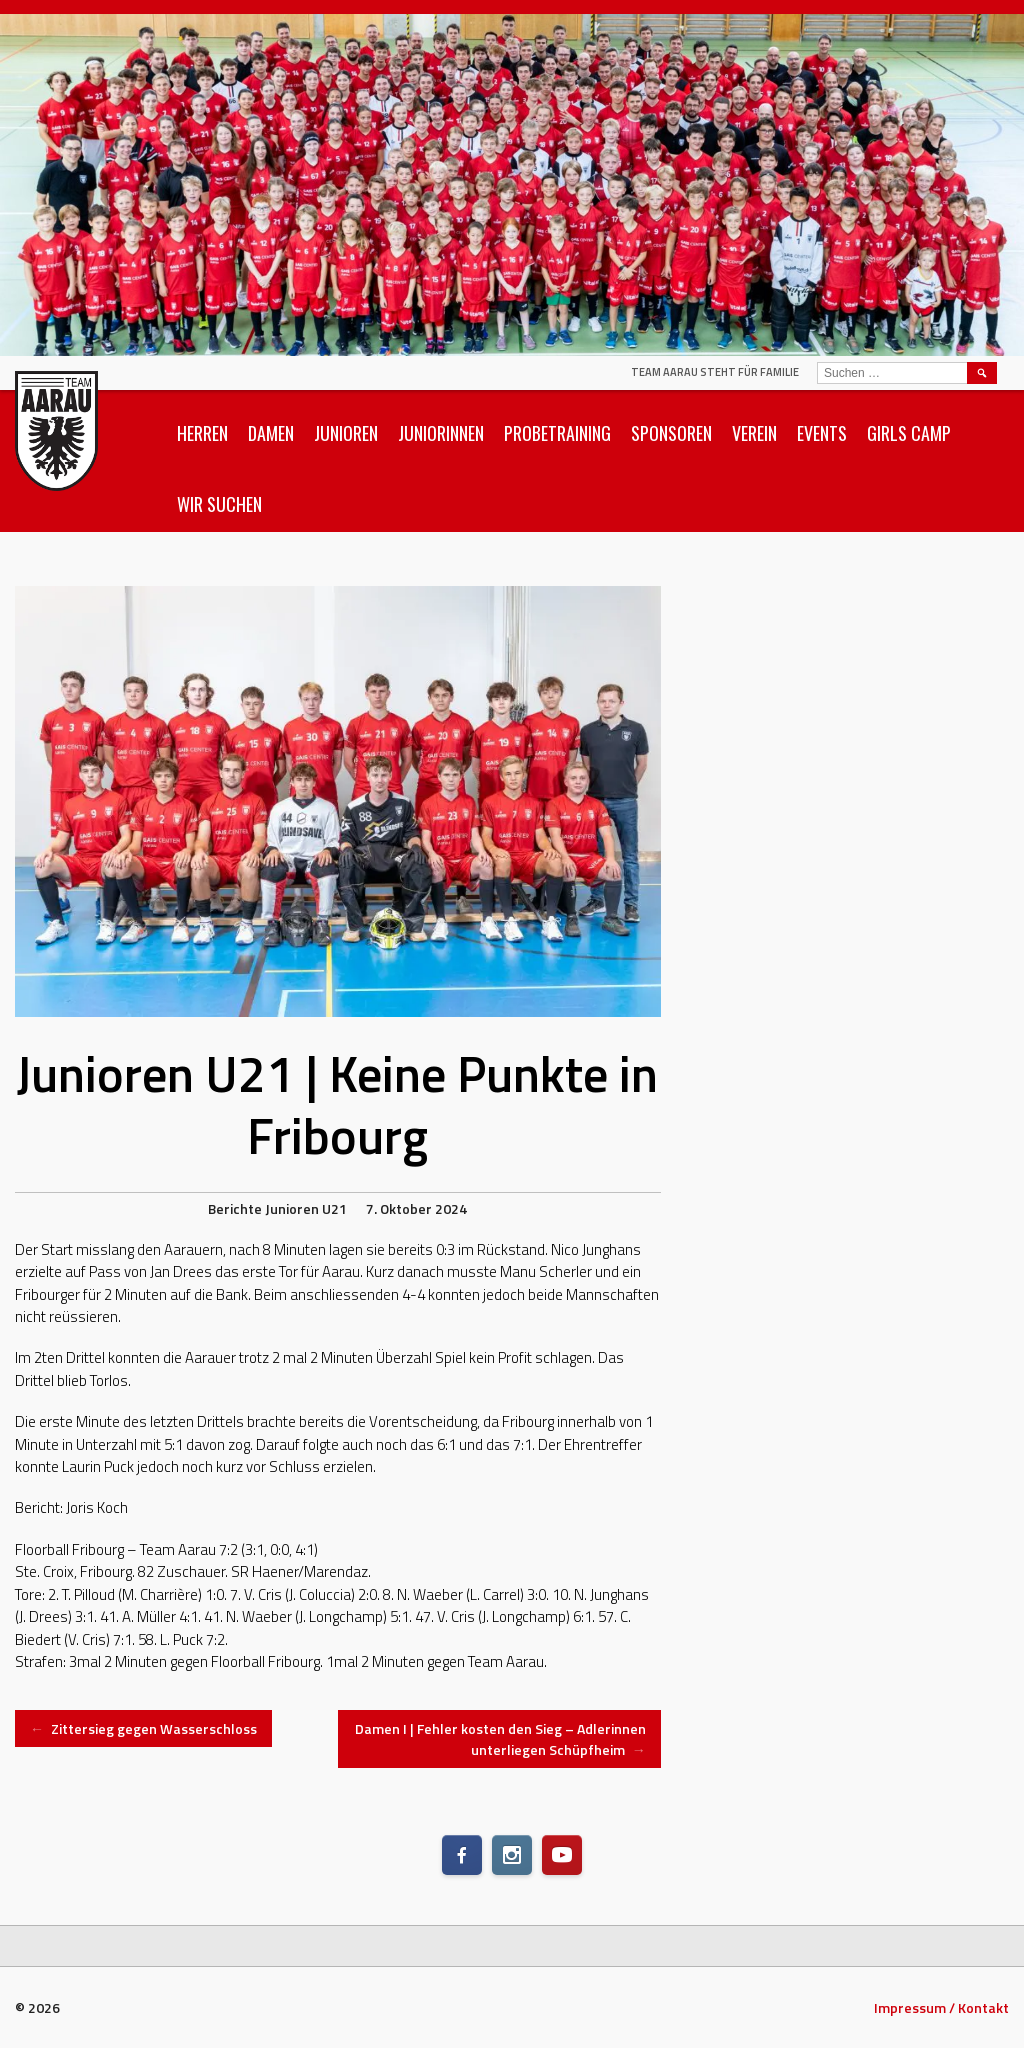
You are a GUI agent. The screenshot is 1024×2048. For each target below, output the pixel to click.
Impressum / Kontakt (941, 2007)
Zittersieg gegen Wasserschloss (143, 1728)
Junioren (346, 433)
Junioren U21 (306, 1208)
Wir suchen (219, 504)
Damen (271, 433)
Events (822, 433)
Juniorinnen (441, 433)
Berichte (235, 1208)
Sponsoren (671, 433)
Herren (202, 433)
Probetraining (557, 433)
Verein (754, 433)
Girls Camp (909, 433)
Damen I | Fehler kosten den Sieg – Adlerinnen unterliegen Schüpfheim (500, 1739)
